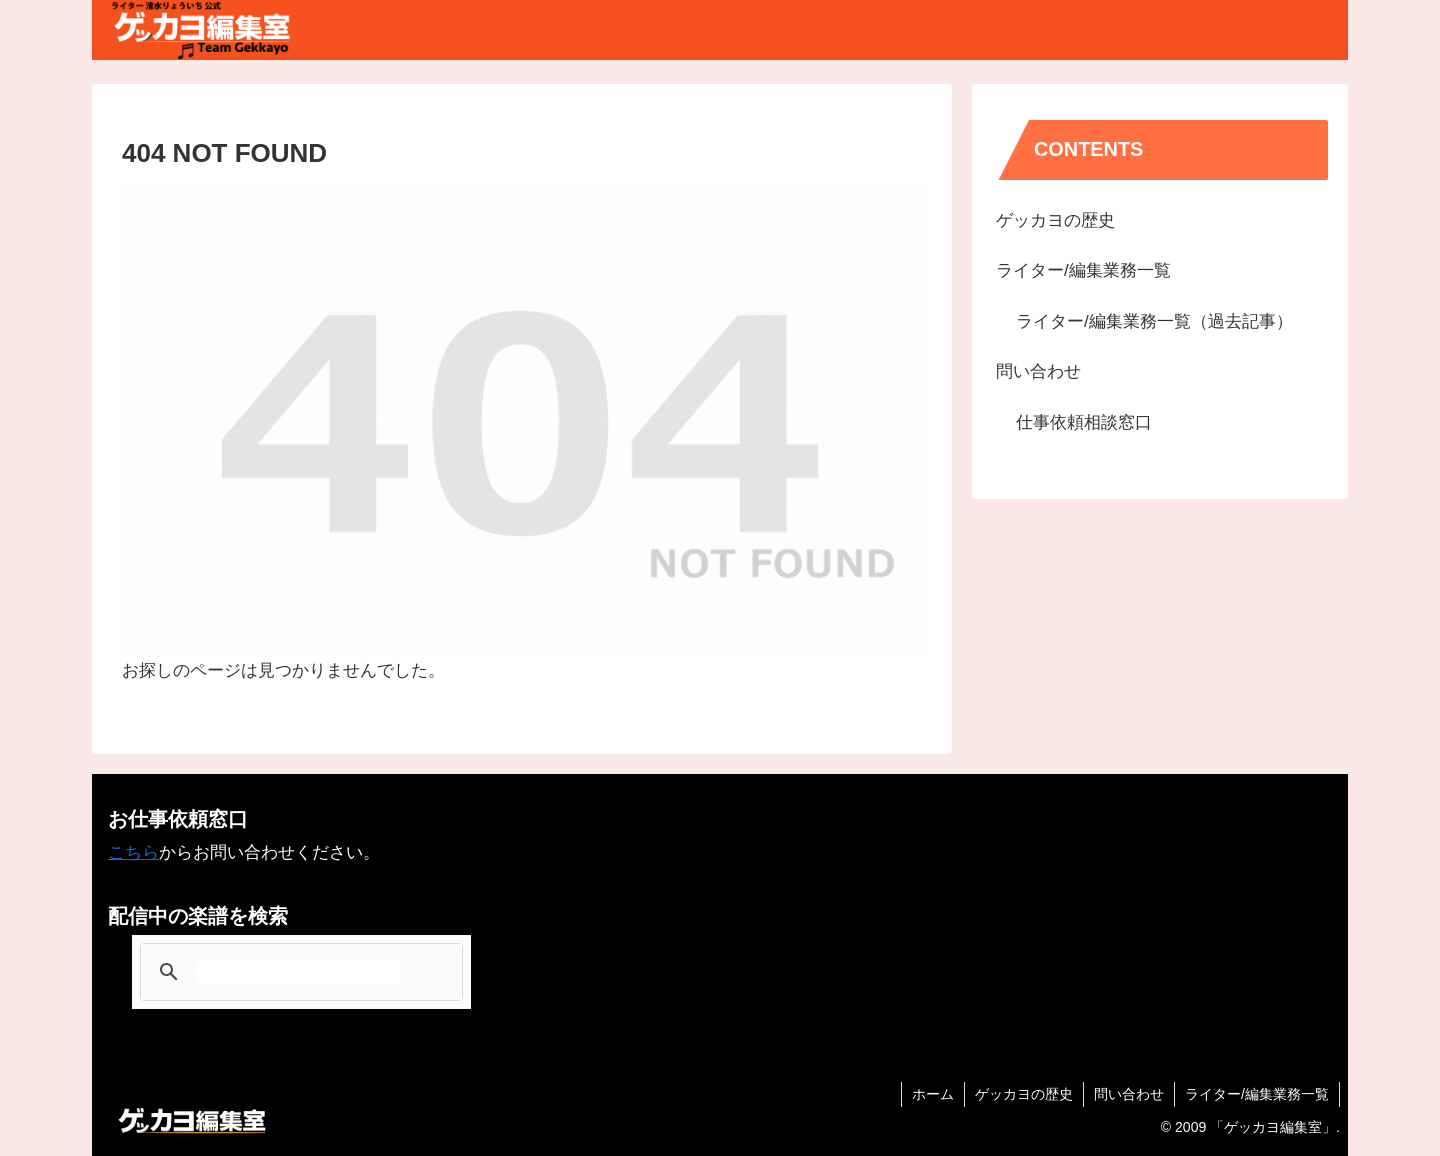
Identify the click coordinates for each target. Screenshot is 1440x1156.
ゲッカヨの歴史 (1055, 220)
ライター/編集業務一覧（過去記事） (1154, 321)
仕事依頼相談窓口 (1084, 422)
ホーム (933, 1094)
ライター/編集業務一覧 (1083, 270)
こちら (133, 852)
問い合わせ (1038, 371)
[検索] (298, 972)
